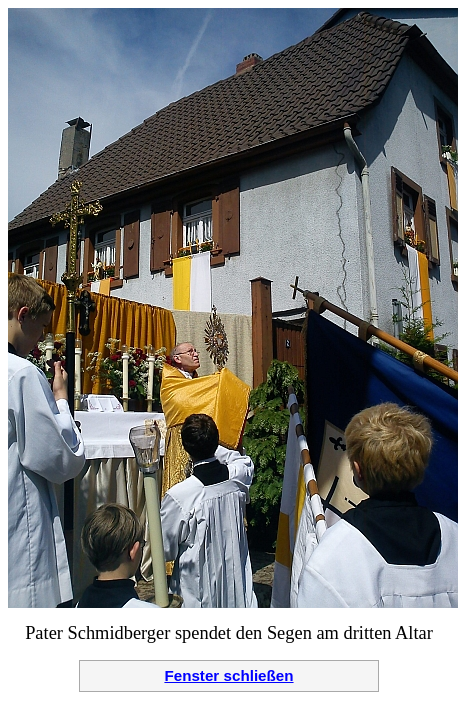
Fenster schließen (228, 675)
